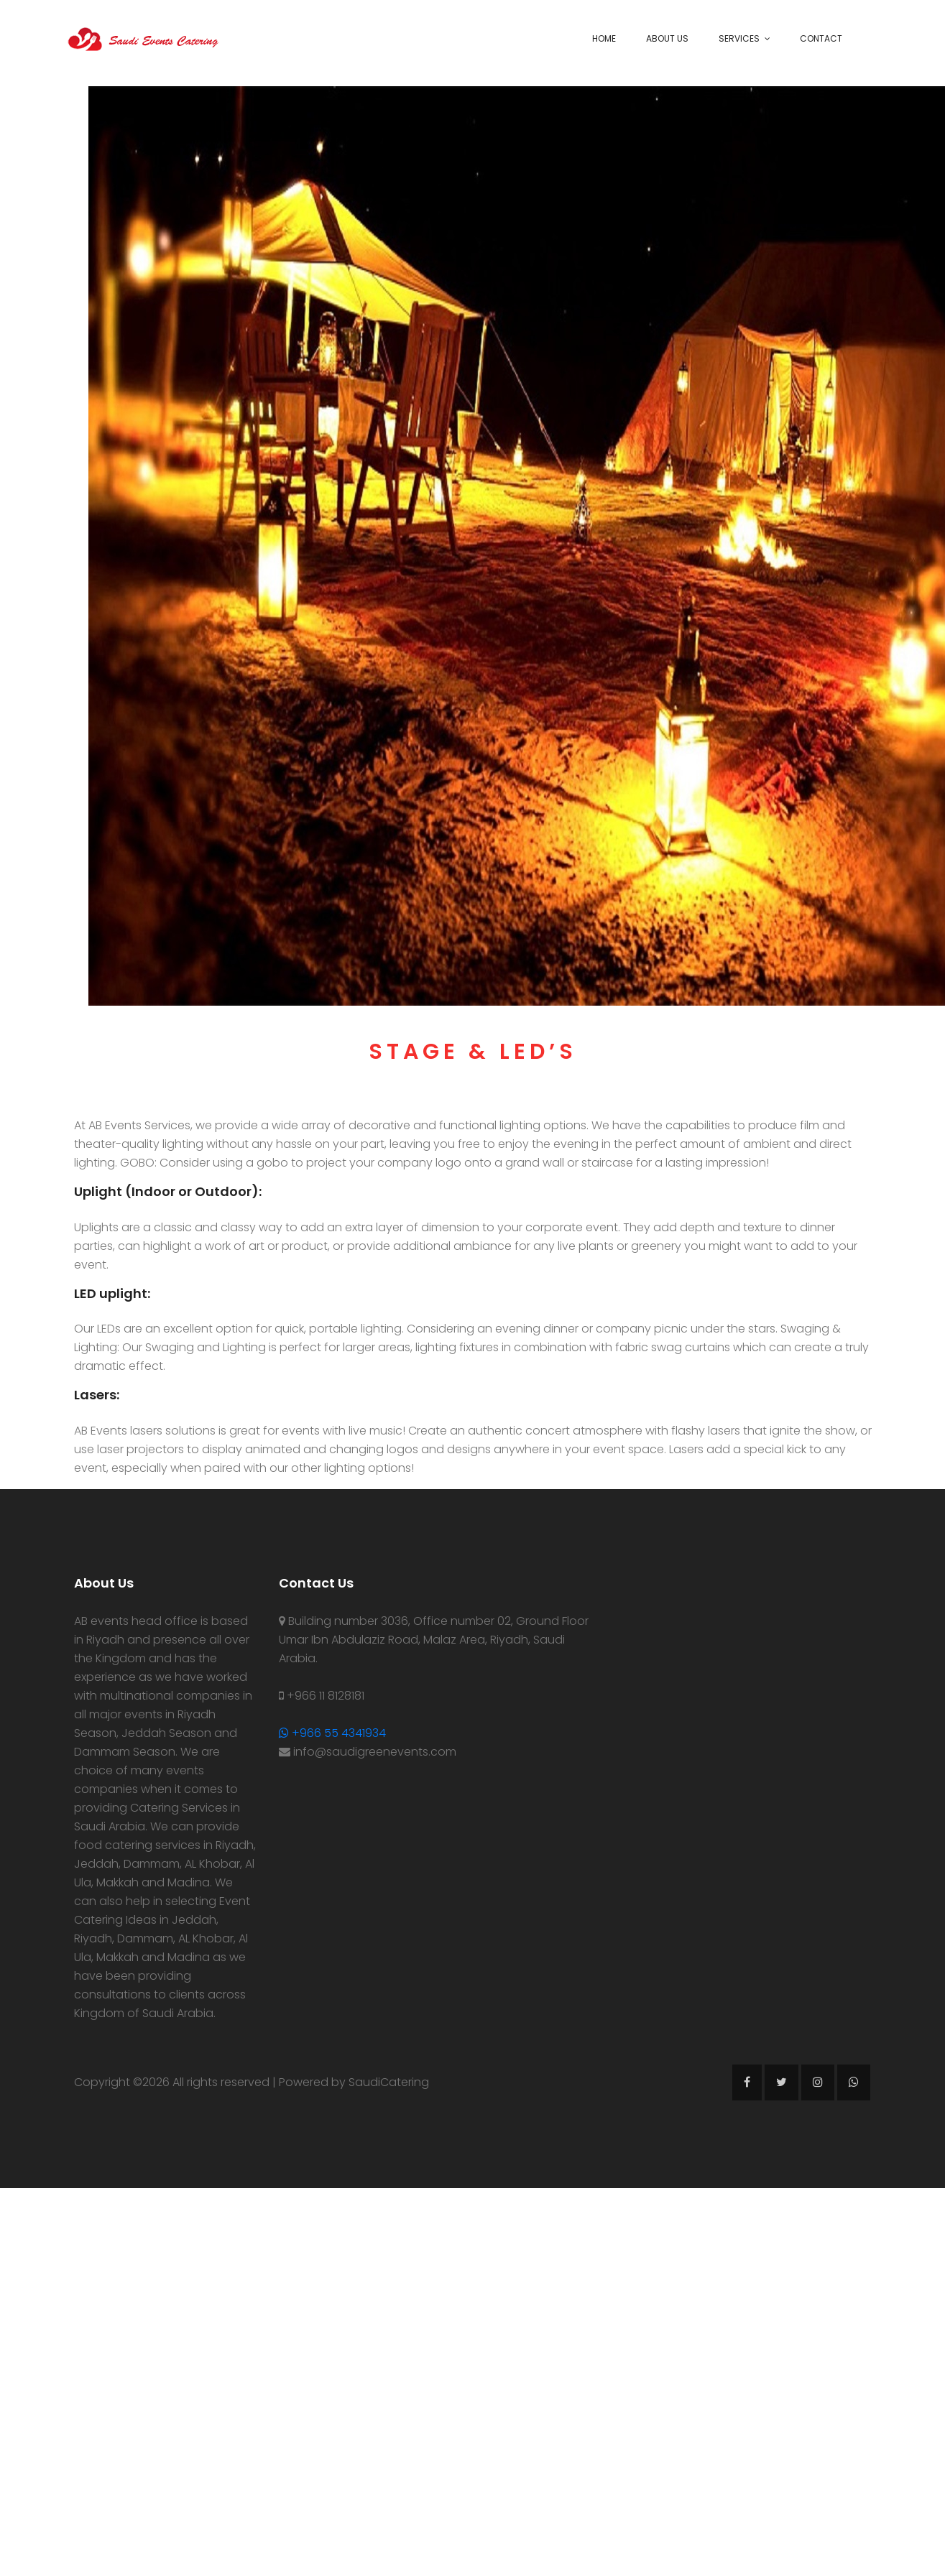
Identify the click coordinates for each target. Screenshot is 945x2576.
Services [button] (739, 38)
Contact (821, 38)
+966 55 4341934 (332, 1733)
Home (604, 38)
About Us (667, 38)
